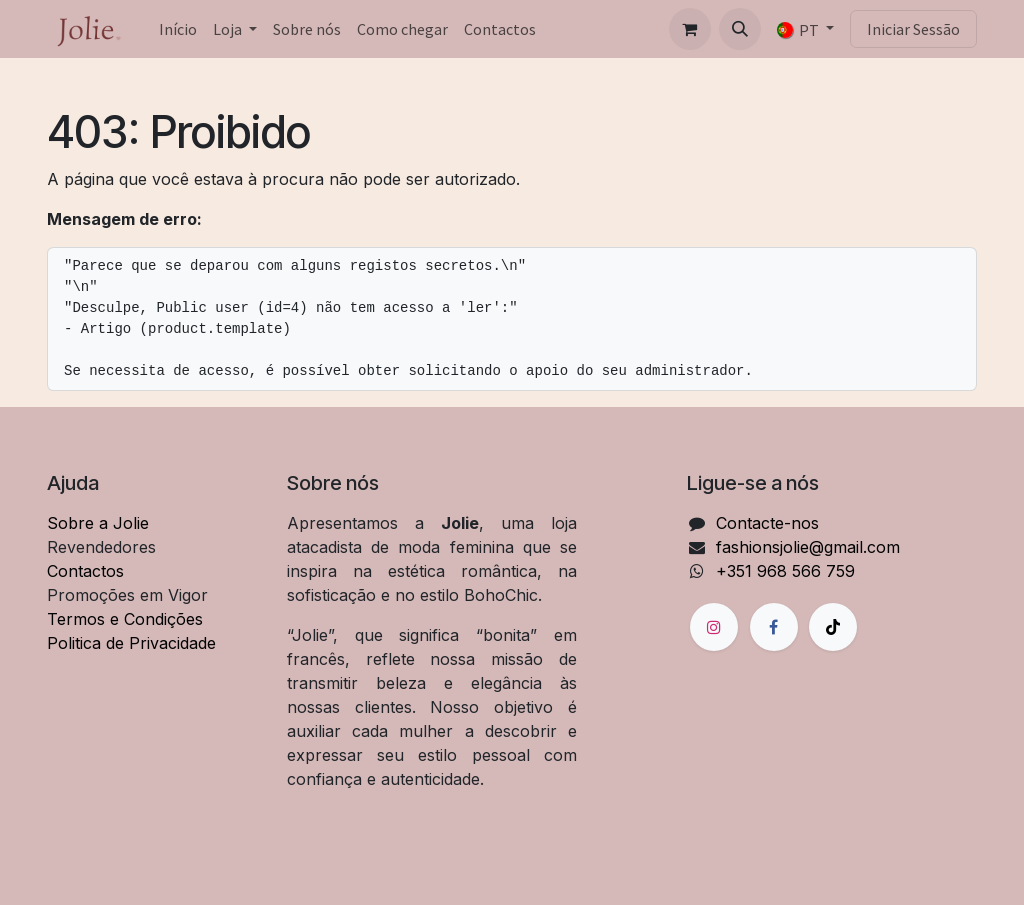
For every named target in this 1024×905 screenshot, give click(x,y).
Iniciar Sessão (913, 29)
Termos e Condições (125, 619)
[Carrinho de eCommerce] (690, 29)
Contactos (85, 571)
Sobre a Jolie (98, 523)
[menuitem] (178, 29)
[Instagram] (714, 627)
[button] (740, 29)
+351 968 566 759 (785, 571)
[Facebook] (774, 627)
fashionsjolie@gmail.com (808, 547)
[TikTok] (833, 627)
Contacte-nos (767, 523)
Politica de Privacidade (131, 643)
